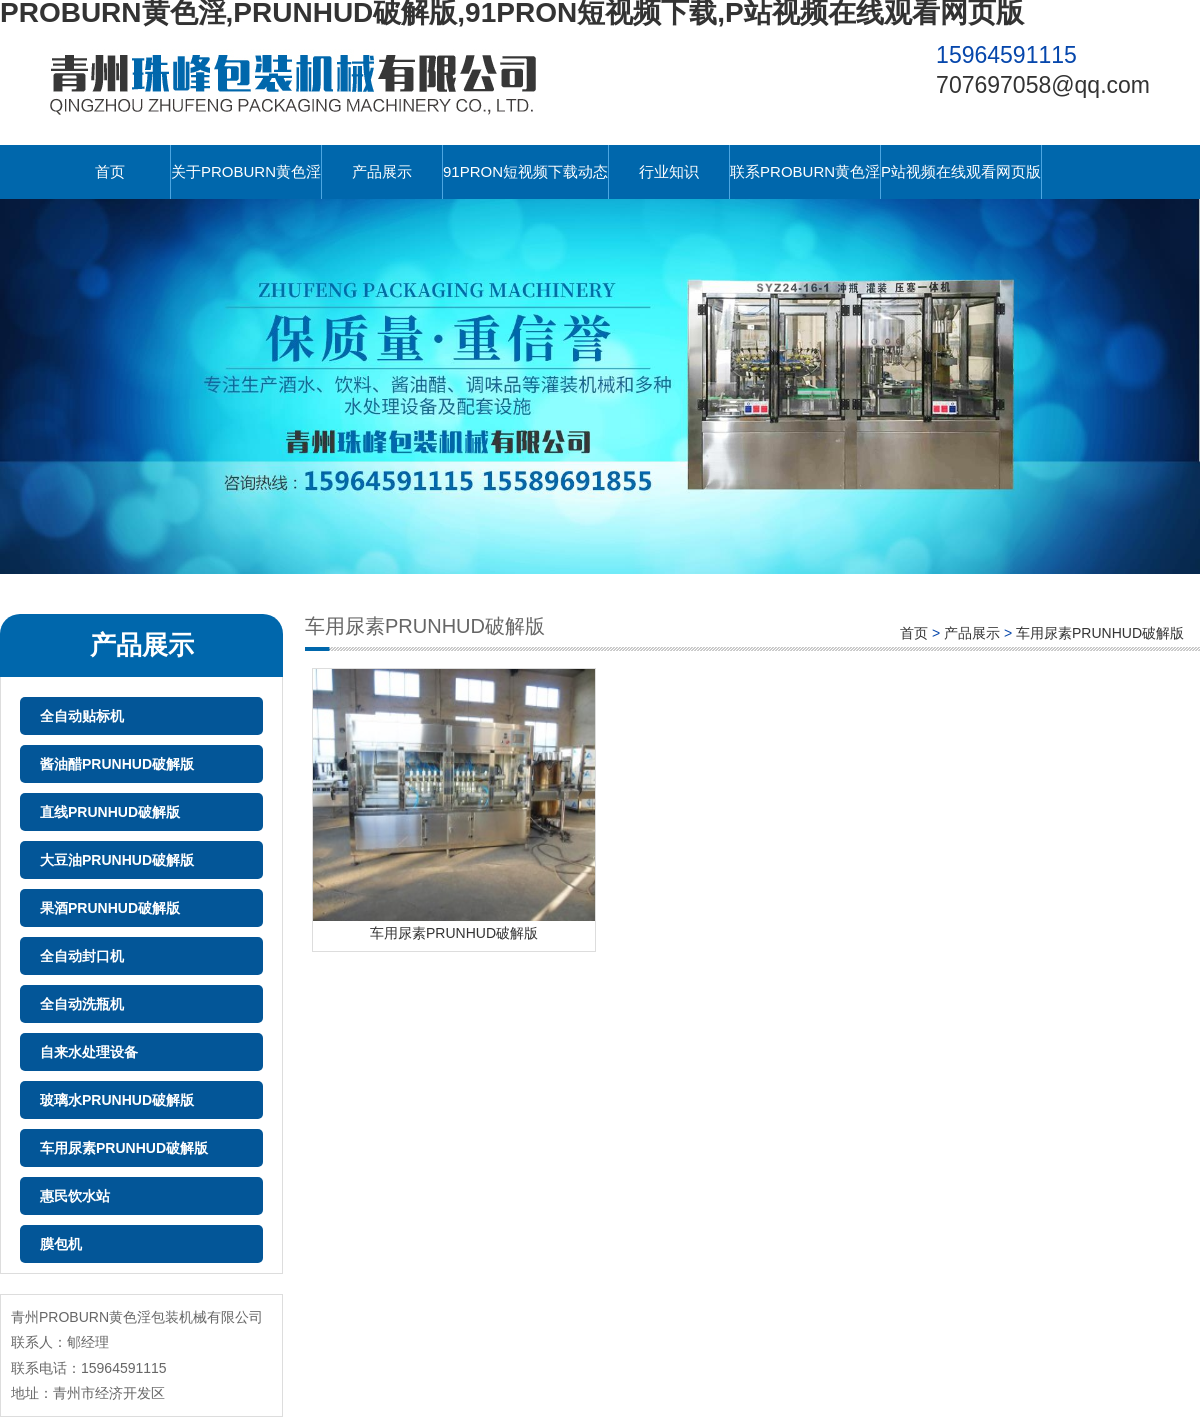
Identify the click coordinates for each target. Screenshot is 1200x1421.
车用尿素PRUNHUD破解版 (124, 1148)
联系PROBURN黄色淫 (805, 171)
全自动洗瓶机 (82, 1004)
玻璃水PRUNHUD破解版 (117, 1100)
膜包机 (61, 1244)
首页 (110, 171)
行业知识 (669, 171)
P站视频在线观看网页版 (961, 171)
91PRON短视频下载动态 (525, 171)
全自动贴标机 (82, 716)
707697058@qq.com (1043, 85)
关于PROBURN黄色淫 (246, 171)
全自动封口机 (82, 956)
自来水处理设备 (89, 1052)
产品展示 (382, 171)
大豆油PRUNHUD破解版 (117, 860)
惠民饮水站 (75, 1196)
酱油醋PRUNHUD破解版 (117, 764)
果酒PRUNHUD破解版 (110, 908)
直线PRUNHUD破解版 (110, 812)
